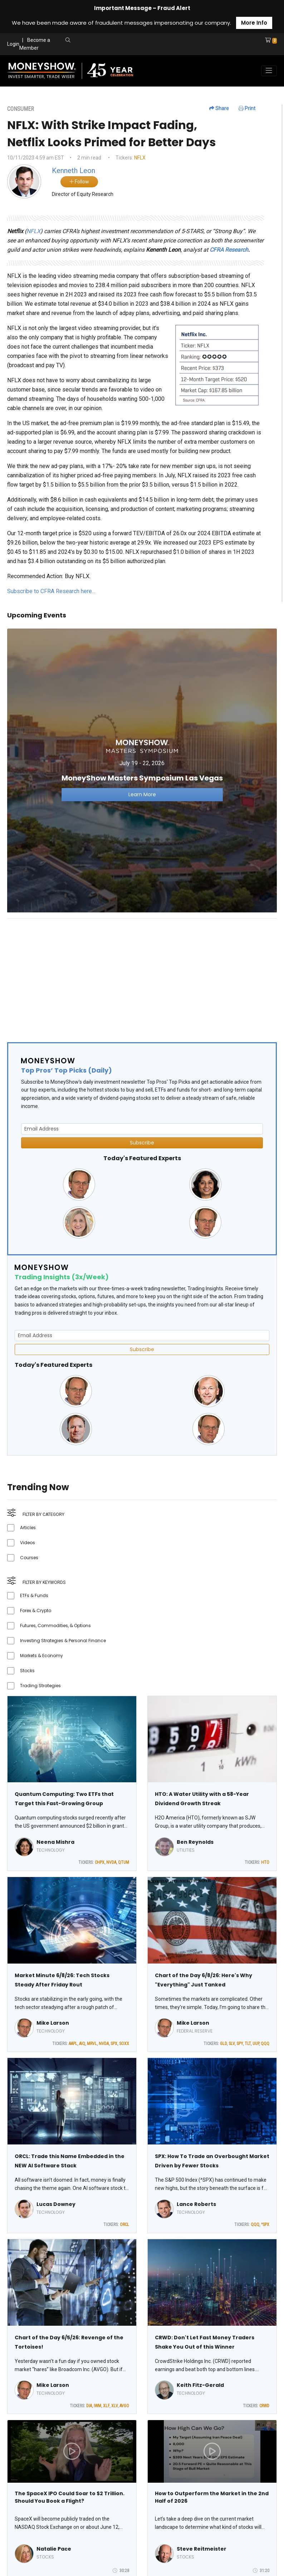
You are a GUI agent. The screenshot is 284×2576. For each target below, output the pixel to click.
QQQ (265, 2043)
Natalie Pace (53, 2548)
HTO (265, 1862)
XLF (106, 2405)
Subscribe (142, 1142)
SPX (114, 2043)
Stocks (27, 1671)
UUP (256, 2043)
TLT (248, 2043)
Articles (28, 1528)
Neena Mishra (55, 1842)
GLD (223, 2043)
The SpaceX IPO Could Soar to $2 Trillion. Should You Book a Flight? (69, 2497)
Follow (79, 181)
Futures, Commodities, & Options (55, 1625)
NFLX (140, 158)
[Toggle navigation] (269, 70)
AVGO (124, 2405)
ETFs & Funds (34, 1595)
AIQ (82, 2043)
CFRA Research (229, 249)
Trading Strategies (40, 1686)
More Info (254, 22)
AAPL (73, 2043)
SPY (239, 2043)
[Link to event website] (142, 770)
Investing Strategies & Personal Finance (63, 1640)
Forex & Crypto (35, 1610)
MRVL (92, 2043)
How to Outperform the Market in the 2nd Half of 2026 (212, 2497)
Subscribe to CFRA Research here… (51, 591)
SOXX (124, 2043)
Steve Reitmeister (201, 2548)
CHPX (99, 1862)
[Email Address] (142, 1128)
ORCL (124, 2224)
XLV (114, 2405)
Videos (27, 1543)
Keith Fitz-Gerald (200, 2385)
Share (219, 108)
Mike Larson (52, 2022)
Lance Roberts (196, 2204)
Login (13, 44)
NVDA (111, 1862)
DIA (89, 2405)
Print (247, 108)
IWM (97, 2405)
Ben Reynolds (195, 1842)
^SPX (265, 2224)
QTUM (123, 1862)
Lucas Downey (55, 2204)
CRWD (264, 2405)
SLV (232, 2043)
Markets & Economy (41, 1656)
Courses (29, 1558)
